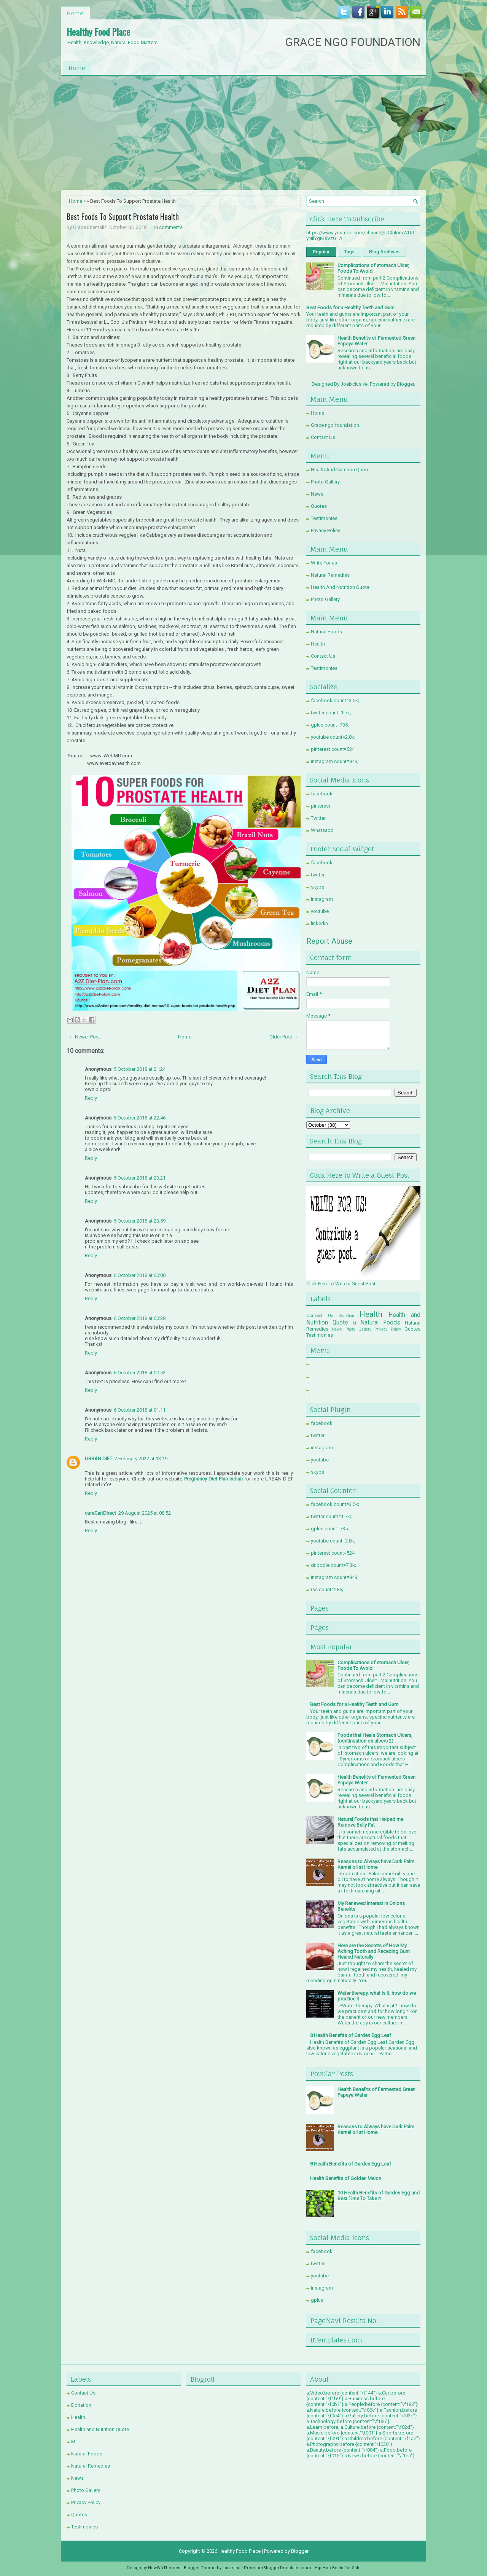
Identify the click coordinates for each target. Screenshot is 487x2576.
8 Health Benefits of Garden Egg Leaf (350, 2035)
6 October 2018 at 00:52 (140, 1372)
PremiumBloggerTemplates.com (277, 2567)
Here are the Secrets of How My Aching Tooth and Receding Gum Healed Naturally (373, 1951)
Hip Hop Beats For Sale (338, 2567)
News (317, 494)
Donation (346, 1315)
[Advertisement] (243, 133)
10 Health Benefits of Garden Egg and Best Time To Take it (378, 2195)
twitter (318, 875)
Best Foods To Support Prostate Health (123, 216)
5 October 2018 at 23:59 (140, 1221)
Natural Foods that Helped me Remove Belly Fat (370, 1822)
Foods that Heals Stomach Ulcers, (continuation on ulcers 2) (374, 1738)
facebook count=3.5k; (335, 700)
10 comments (168, 227)
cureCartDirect (100, 1513)
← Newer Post (84, 1037)
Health (318, 644)
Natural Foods (326, 631)
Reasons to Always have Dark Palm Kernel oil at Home (375, 1864)
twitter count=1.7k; (331, 713)
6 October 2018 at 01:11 (140, 1410)
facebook (322, 794)
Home (75, 13)
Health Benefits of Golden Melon (345, 2178)
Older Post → (283, 1037)
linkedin (319, 923)
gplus (317, 2300)
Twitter (318, 818)
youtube (320, 911)
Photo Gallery (325, 482)
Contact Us (323, 437)
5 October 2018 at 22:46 (140, 1118)
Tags (349, 251)
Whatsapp (322, 830)
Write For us (324, 563)
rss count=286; (327, 1589)
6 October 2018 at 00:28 (140, 1318)
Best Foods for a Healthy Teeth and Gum (350, 307)
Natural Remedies (330, 575)
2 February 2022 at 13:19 (141, 1458)
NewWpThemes (164, 2567)
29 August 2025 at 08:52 (144, 1513)
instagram (322, 899)
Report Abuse (329, 941)
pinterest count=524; (333, 749)
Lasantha (231, 2567)
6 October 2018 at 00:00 (140, 1275)
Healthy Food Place (98, 31)
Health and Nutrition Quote (100, 2429)
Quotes (319, 506)
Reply (91, 1098)
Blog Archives (384, 251)
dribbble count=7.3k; (333, 1565)
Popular (321, 251)
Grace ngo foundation (335, 425)
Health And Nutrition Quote (340, 469)
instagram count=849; (334, 761)
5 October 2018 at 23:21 (140, 1178)
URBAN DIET (98, 1458)
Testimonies (324, 518)
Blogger (405, 384)
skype (317, 887)
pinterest (320, 806)
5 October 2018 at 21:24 (140, 1069)
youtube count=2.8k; (333, 737)
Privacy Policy (325, 530)
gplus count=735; (330, 725)
